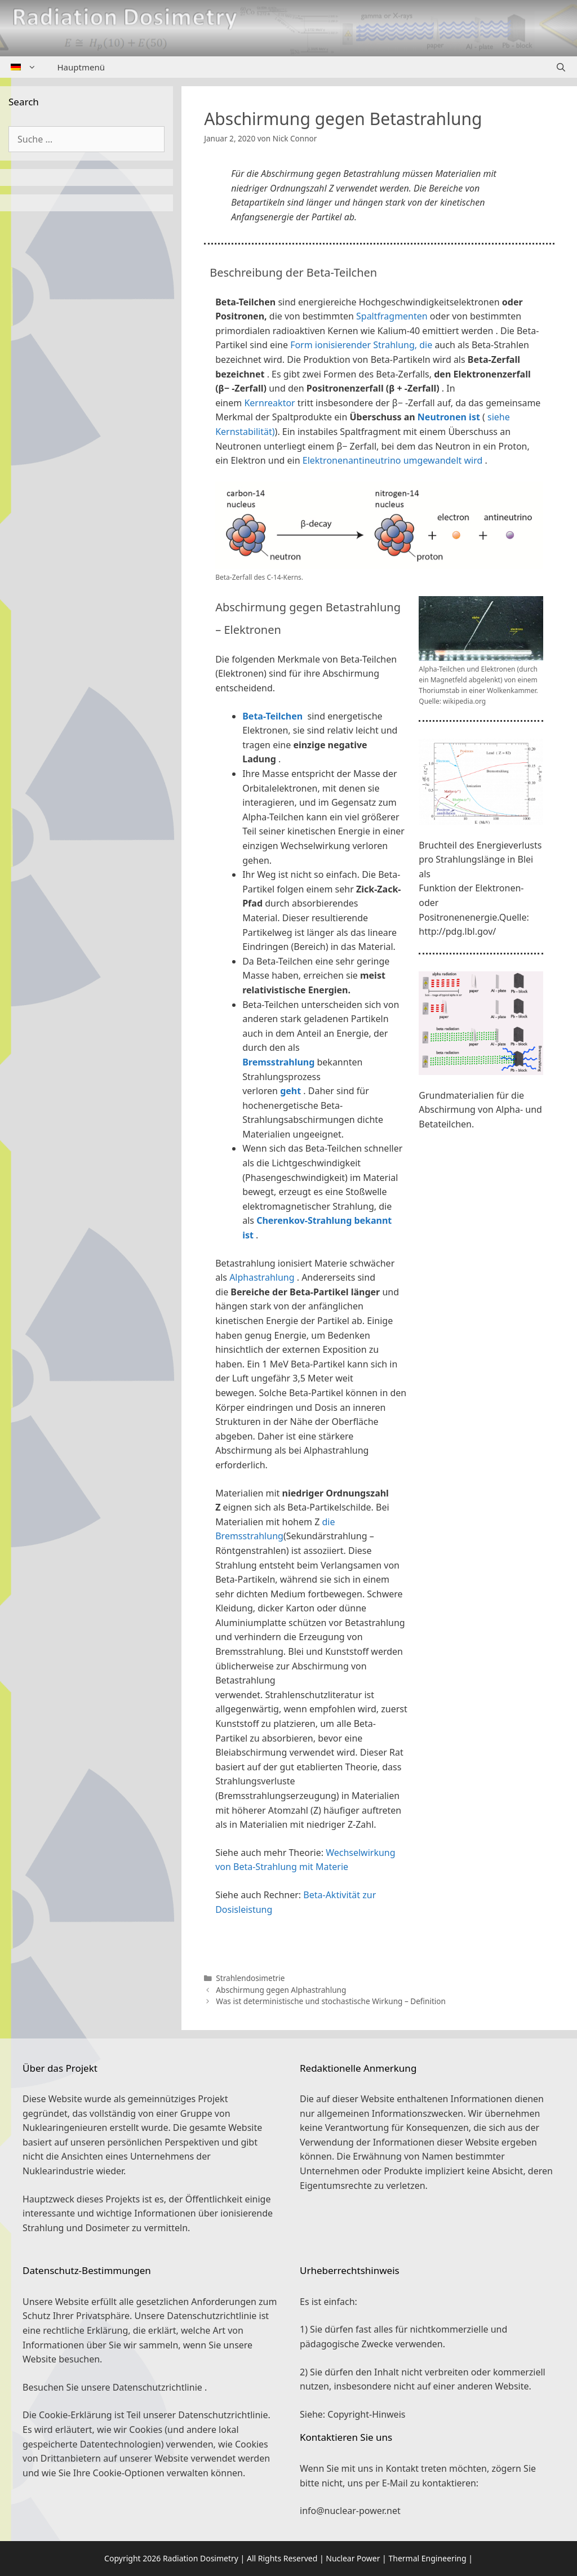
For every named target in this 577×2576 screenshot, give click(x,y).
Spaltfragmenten (392, 316)
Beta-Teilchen (272, 716)
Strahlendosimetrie (250, 1978)
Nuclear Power (353, 2558)
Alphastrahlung (261, 1277)
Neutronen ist (449, 417)
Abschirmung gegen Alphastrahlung (281, 1989)
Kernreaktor (269, 403)
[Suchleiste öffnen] (561, 67)
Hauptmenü (81, 67)
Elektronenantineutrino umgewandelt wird (393, 460)
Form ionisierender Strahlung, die (361, 345)
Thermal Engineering (427, 2558)
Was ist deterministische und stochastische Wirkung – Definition (331, 2001)
